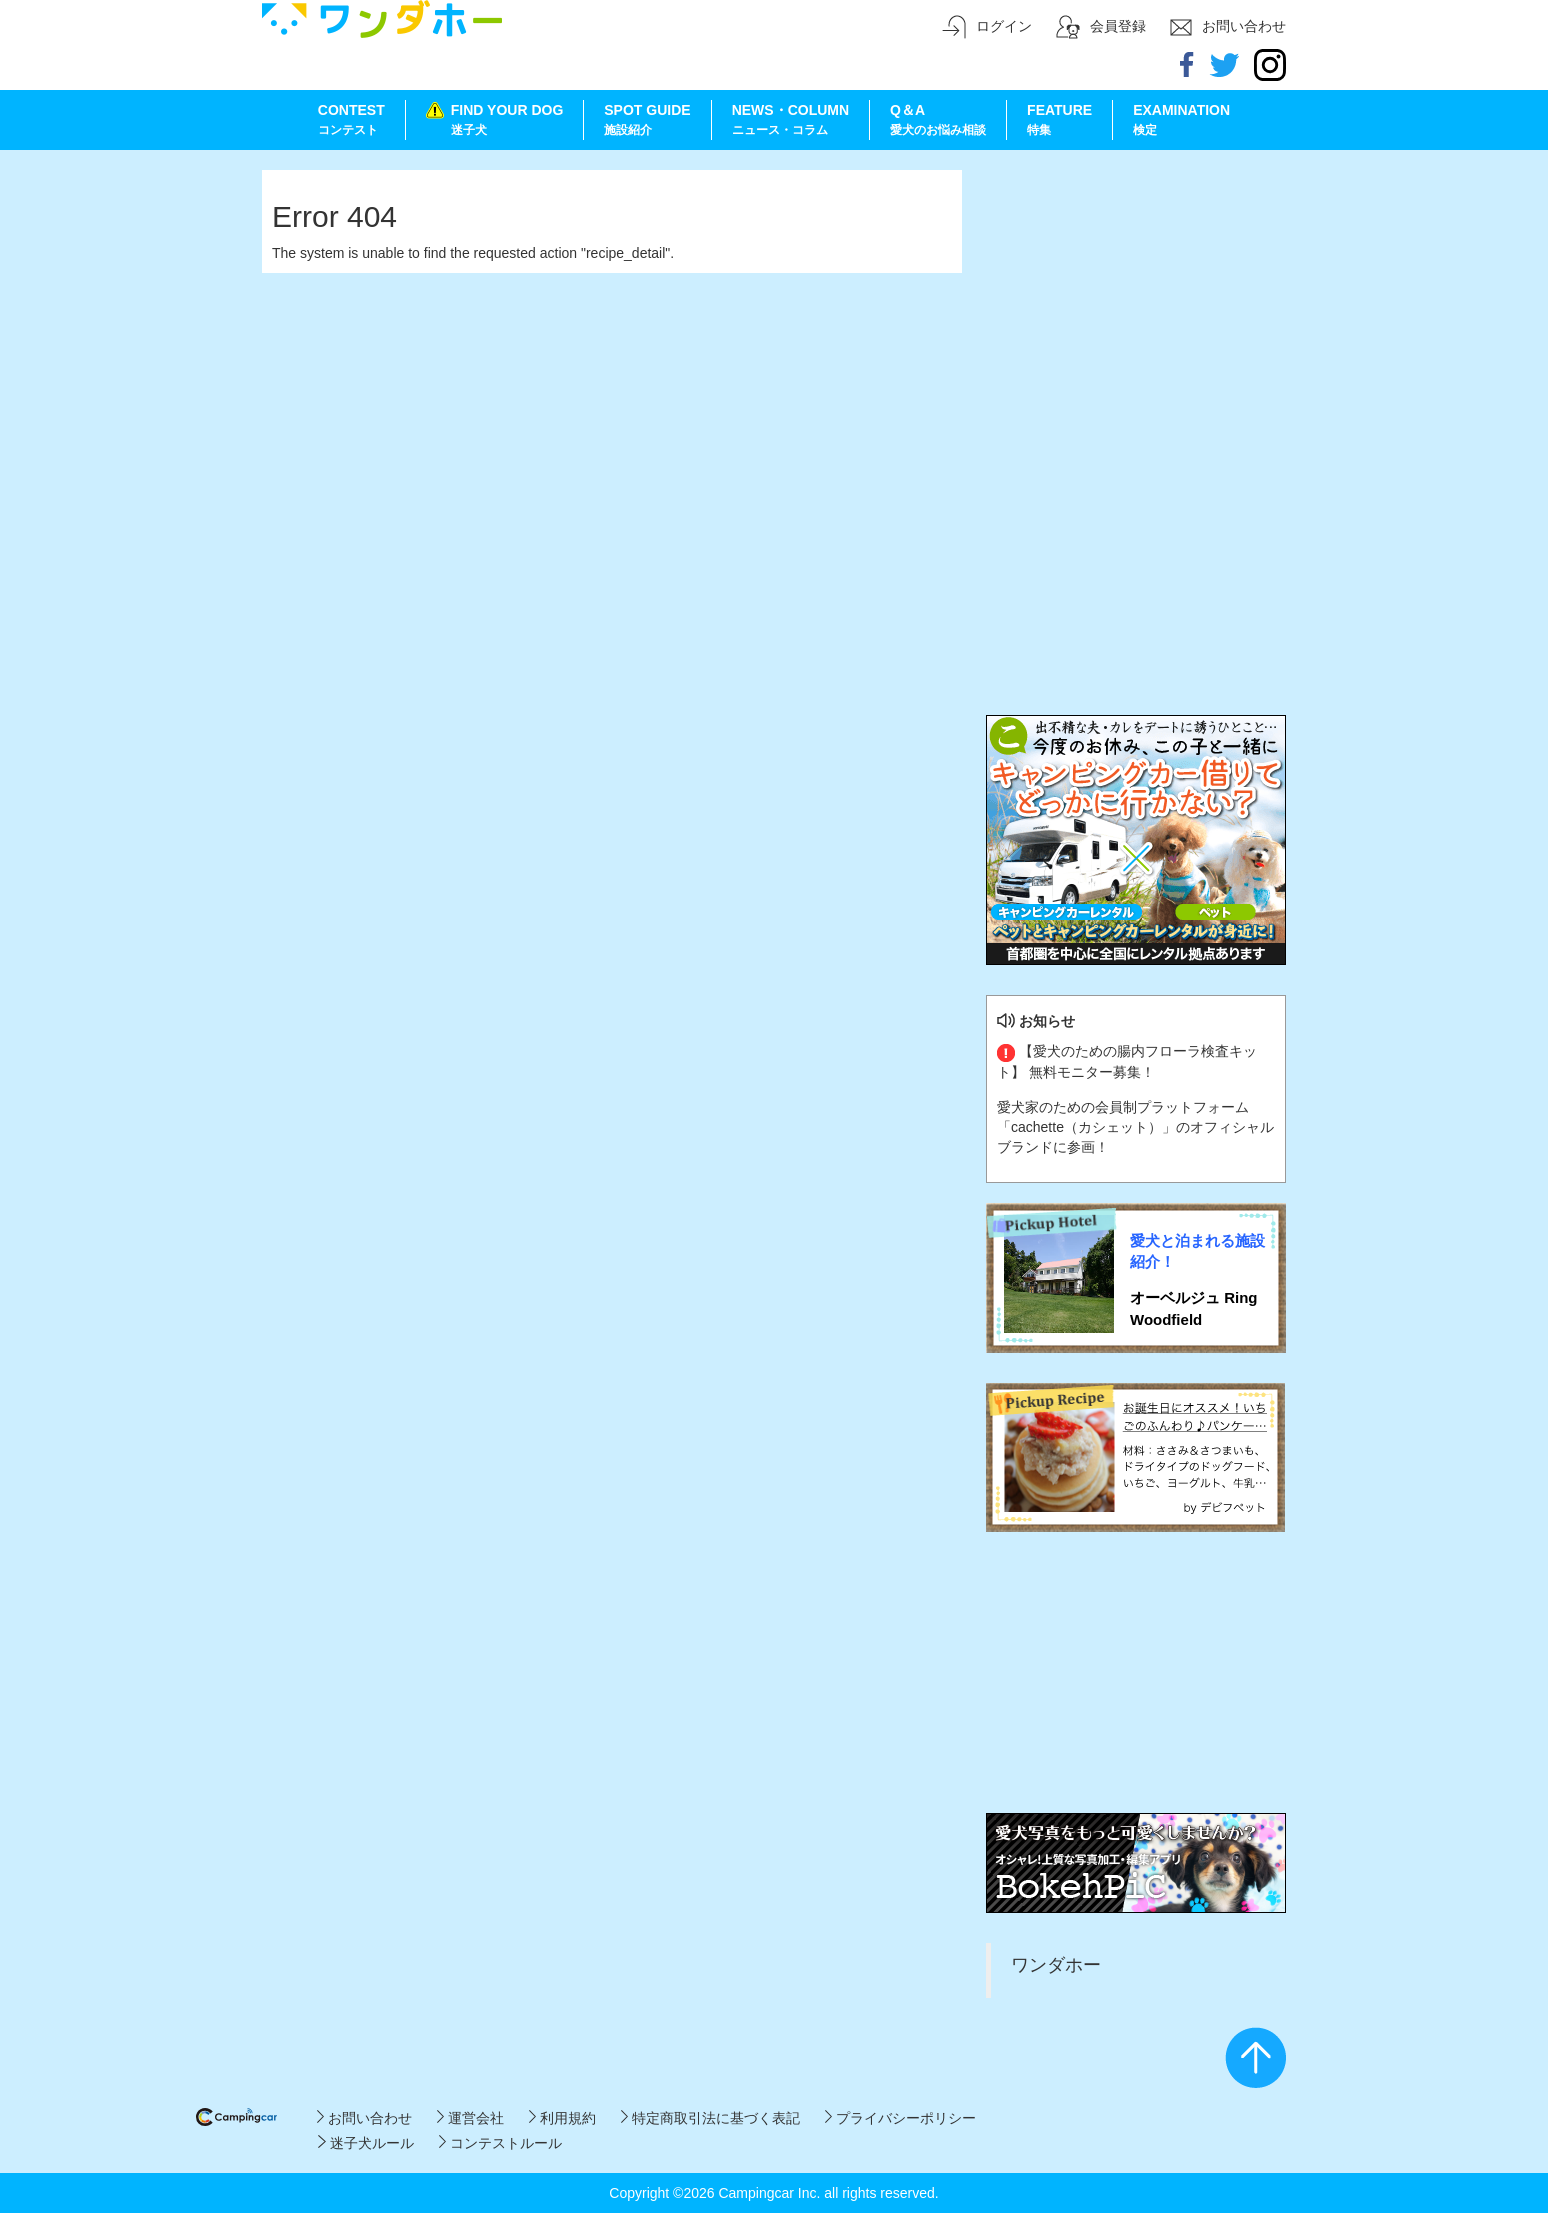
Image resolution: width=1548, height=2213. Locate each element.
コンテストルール (500, 2143)
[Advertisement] (1136, 295)
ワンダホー (1056, 1965)
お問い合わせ (364, 2118)
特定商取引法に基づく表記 (710, 2118)
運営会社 (470, 2118)
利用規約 (562, 2118)
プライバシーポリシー (900, 2118)
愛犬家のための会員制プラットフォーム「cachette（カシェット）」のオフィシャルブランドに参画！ (1135, 1127)
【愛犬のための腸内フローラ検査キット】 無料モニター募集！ (1127, 1061)
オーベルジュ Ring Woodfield (1194, 1308)
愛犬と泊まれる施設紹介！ (1197, 1251)
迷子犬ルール (365, 2143)
